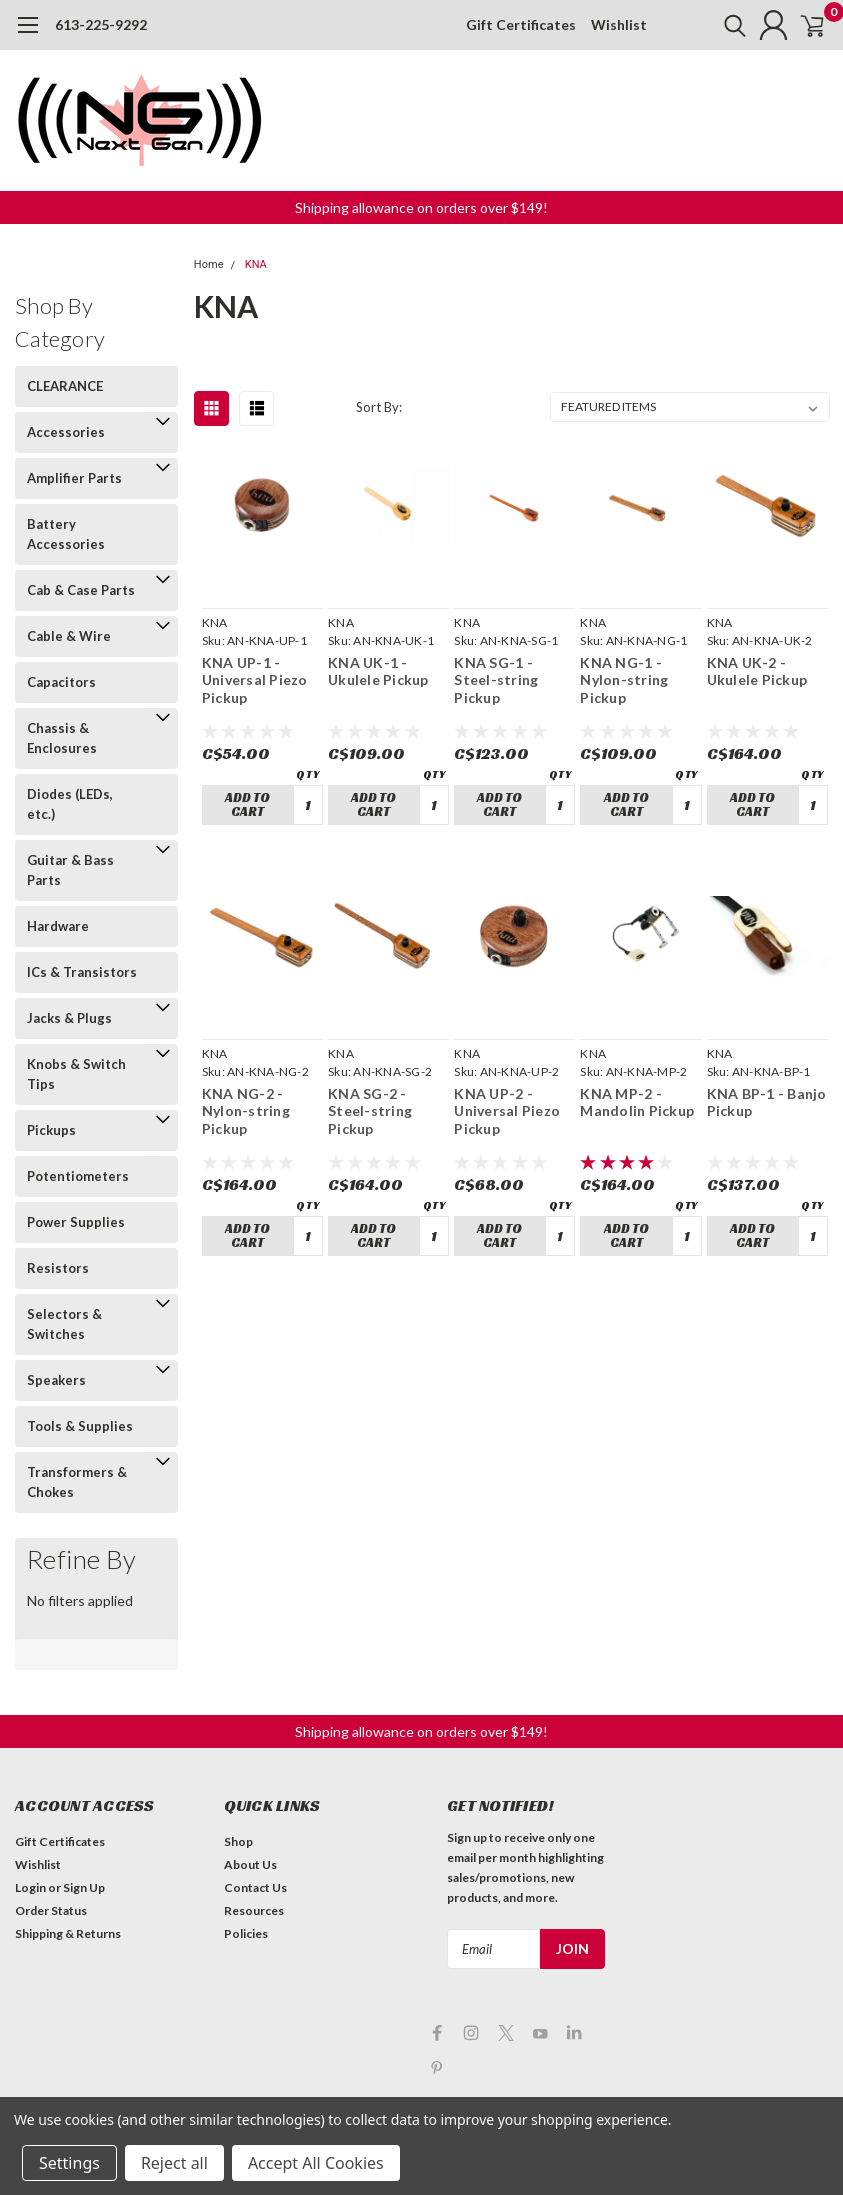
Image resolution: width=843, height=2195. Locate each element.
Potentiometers (78, 1176)
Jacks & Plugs (69, 1018)
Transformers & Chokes (77, 1482)
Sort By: (379, 407)
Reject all (174, 2163)
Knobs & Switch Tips (76, 1074)
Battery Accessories (66, 534)
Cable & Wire (69, 636)
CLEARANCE (65, 386)
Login (30, 1887)
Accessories (66, 432)
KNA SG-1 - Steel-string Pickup (496, 680)
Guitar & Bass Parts (70, 870)
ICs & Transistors (82, 972)
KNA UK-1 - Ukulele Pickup (378, 671)
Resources (254, 1910)
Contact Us (255, 1887)
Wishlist (619, 24)
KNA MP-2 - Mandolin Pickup (637, 1102)
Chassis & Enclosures (62, 738)
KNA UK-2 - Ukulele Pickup (757, 671)
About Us (250, 1864)
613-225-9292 (101, 24)
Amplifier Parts (74, 478)
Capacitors (61, 682)
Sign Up (84, 1887)
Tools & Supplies (80, 1426)
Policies (246, 1933)
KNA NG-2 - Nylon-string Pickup (246, 1111)
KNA (256, 264)
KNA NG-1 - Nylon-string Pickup (624, 680)
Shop (238, 1841)
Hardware (58, 926)
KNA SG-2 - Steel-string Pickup (370, 1111)
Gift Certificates (521, 24)
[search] (710, 25)
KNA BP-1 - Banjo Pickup (767, 1102)
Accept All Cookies (316, 2163)
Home (209, 264)
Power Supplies (76, 1222)
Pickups (51, 1130)
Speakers (56, 1380)
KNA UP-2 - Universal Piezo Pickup (507, 1111)
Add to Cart (247, 804)
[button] (421, 207)
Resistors (58, 1268)
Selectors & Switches (64, 1324)
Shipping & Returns (68, 1933)
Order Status (51, 1910)
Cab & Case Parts (81, 590)
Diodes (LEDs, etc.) (70, 804)
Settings (69, 2163)
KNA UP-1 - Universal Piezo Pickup (255, 680)
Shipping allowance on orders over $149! (421, 207)
